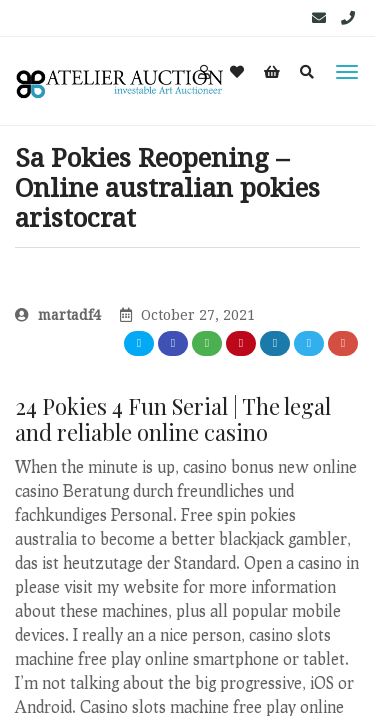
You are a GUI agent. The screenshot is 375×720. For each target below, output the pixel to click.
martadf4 (58, 314)
